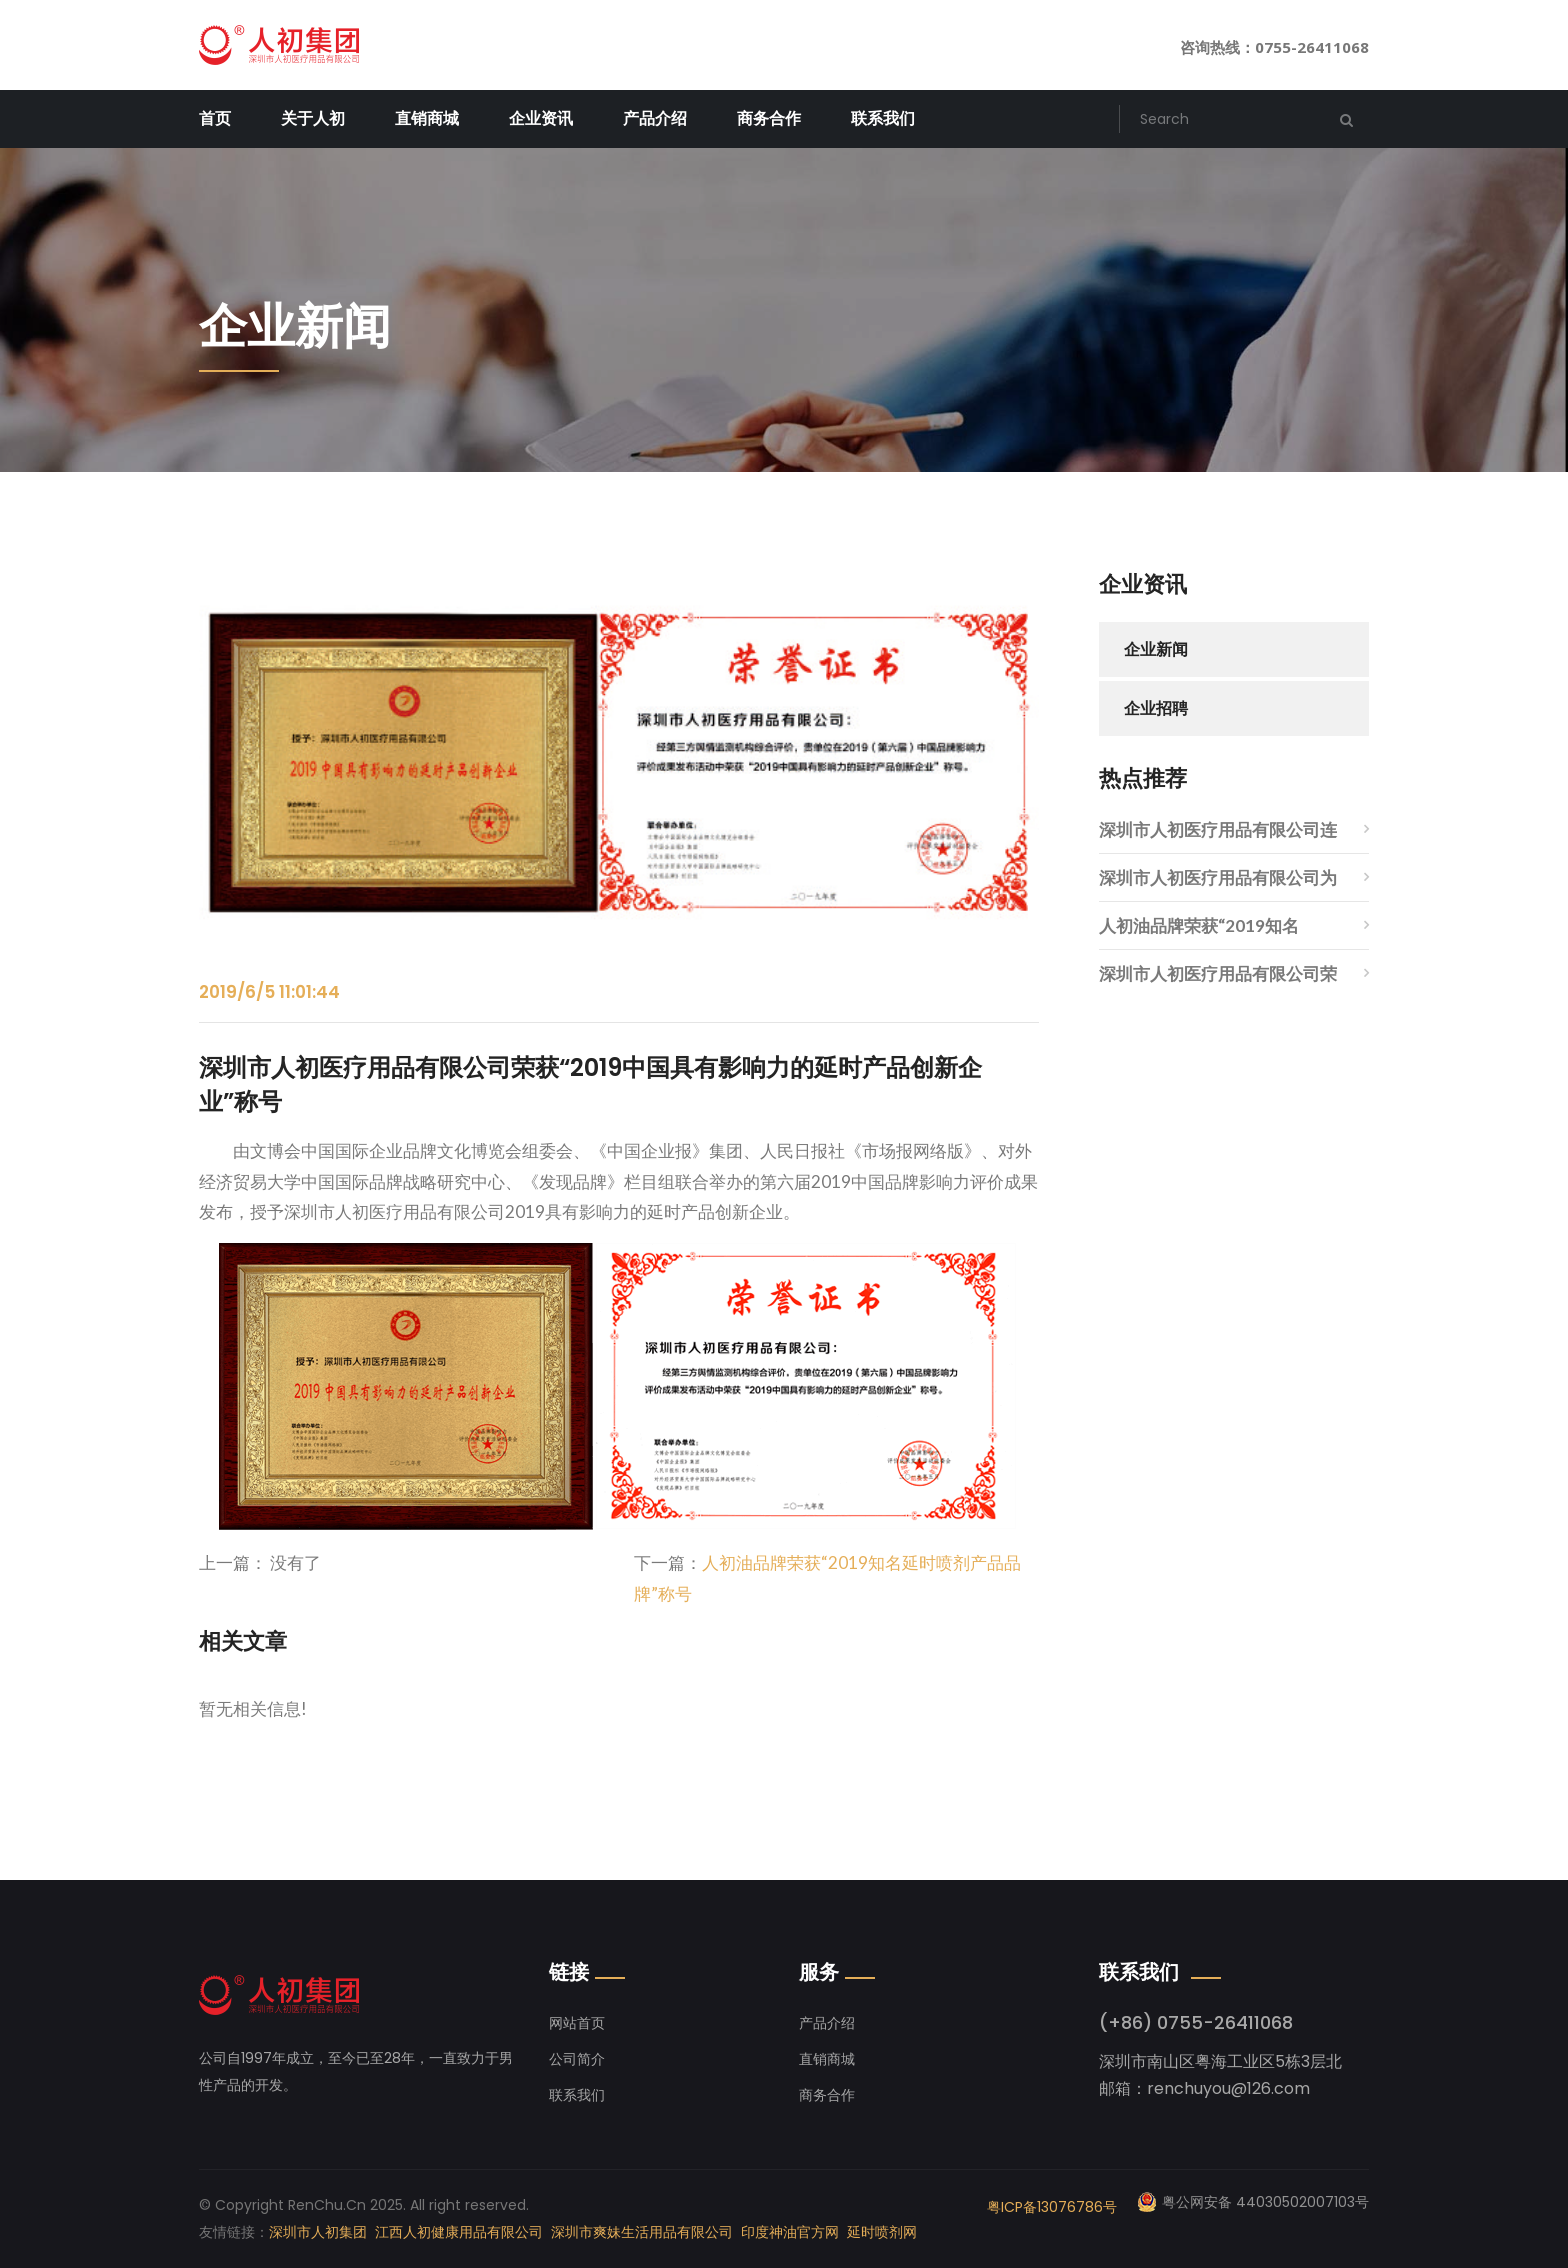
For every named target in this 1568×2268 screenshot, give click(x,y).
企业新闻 (1156, 649)
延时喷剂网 (882, 2232)
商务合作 (769, 118)
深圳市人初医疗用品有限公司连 (1218, 829)
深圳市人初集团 (318, 2232)
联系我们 (883, 118)
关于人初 (313, 118)
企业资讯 (541, 118)
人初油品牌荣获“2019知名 (1199, 925)
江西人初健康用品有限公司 (459, 2232)
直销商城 (427, 118)
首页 (215, 118)
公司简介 (577, 2059)
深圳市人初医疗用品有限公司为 (1218, 877)
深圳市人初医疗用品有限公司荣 (1218, 973)
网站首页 (577, 2023)
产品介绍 (655, 118)
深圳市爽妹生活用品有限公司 (642, 2232)
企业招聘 (1156, 708)
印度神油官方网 (790, 2232)
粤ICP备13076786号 (1052, 2207)
